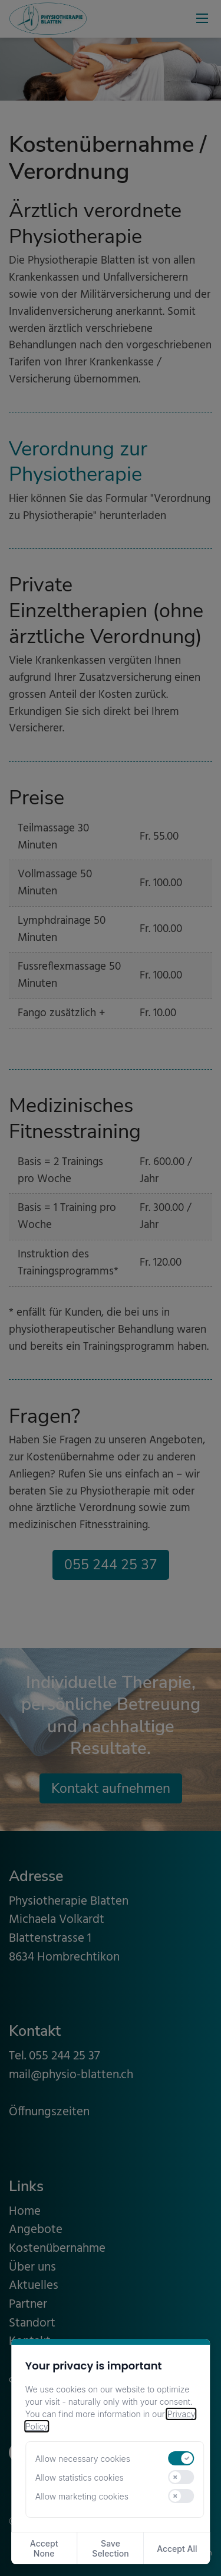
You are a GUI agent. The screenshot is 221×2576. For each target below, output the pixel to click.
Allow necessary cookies (82, 2459)
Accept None (44, 2548)
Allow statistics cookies (79, 2477)
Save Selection (110, 2548)
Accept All (177, 2549)
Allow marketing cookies (81, 2496)
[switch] (181, 2458)
